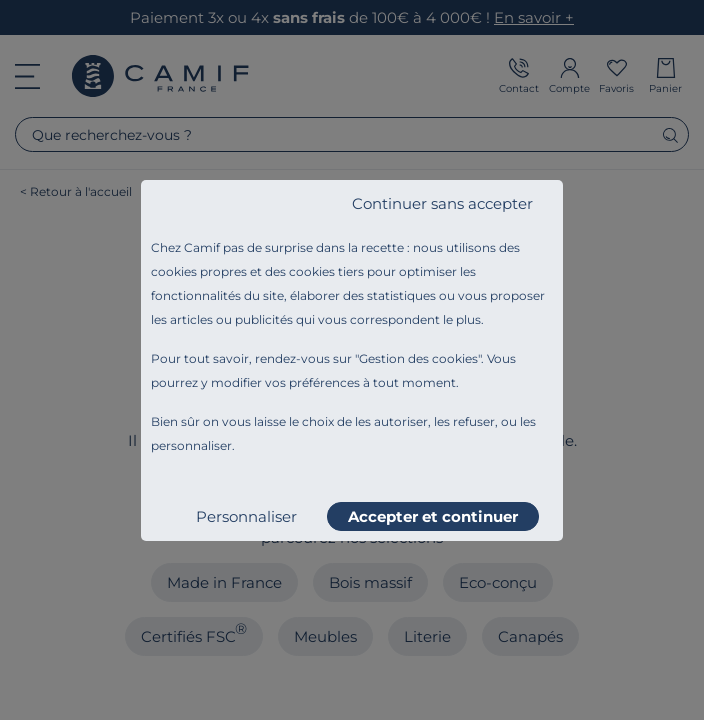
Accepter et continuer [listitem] (433, 516)
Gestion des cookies (418, 358)
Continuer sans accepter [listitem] (442, 203)
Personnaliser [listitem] (246, 516)
